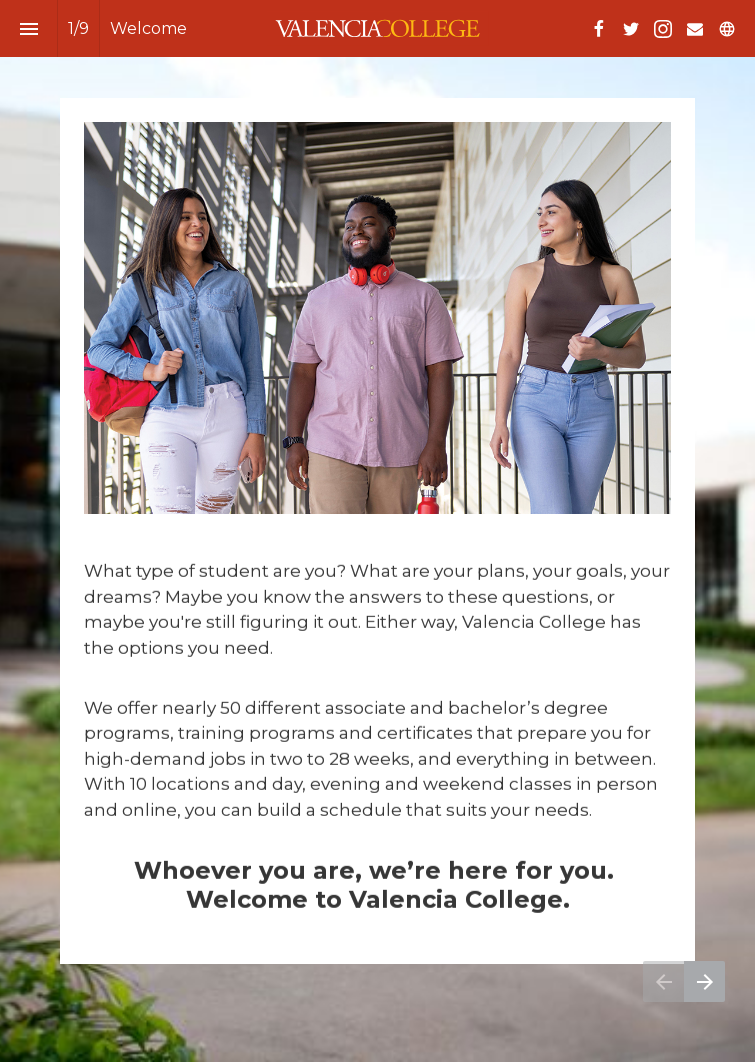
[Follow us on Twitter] (631, 29)
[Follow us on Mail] (695, 29)
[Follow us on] (727, 29)
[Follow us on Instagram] (663, 29)
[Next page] (704, 981)
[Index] (28, 28)
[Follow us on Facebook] (599, 29)
